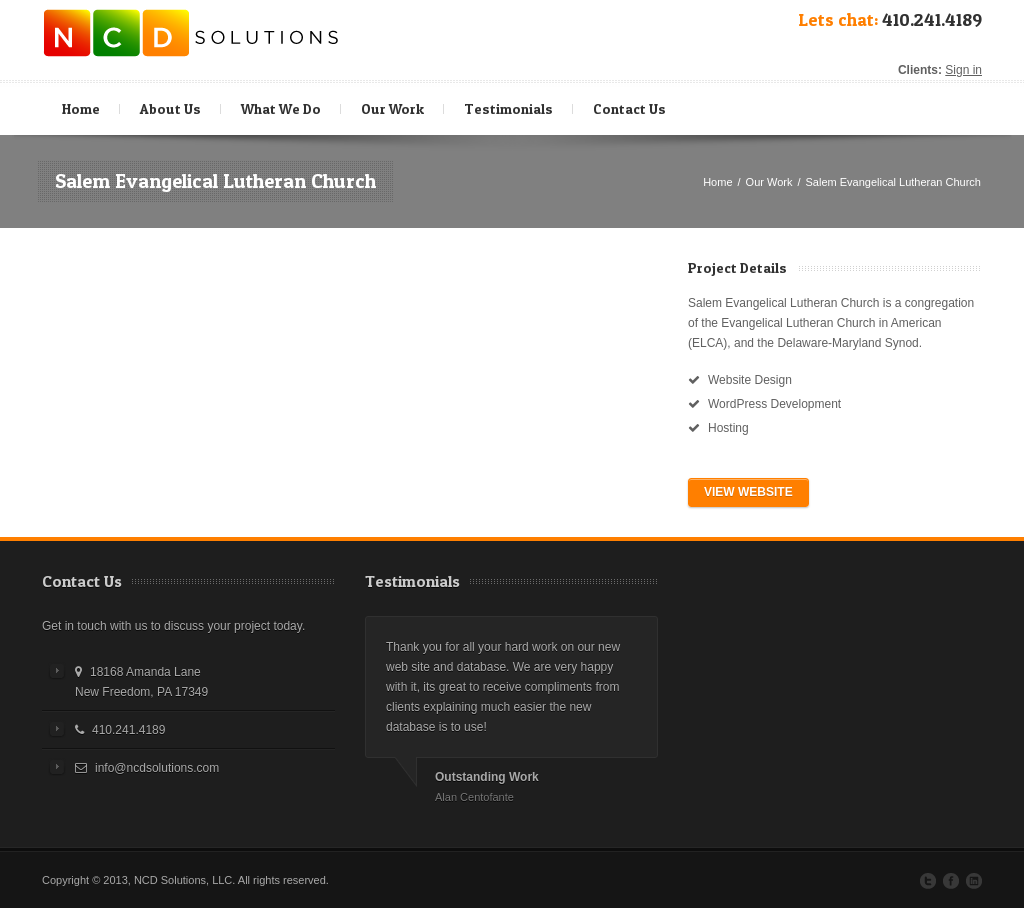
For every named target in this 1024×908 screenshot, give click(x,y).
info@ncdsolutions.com (157, 768)
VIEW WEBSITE (748, 492)
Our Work (392, 108)
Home (81, 108)
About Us (170, 108)
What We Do (283, 104)
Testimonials (508, 108)
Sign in (963, 70)
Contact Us (629, 108)
